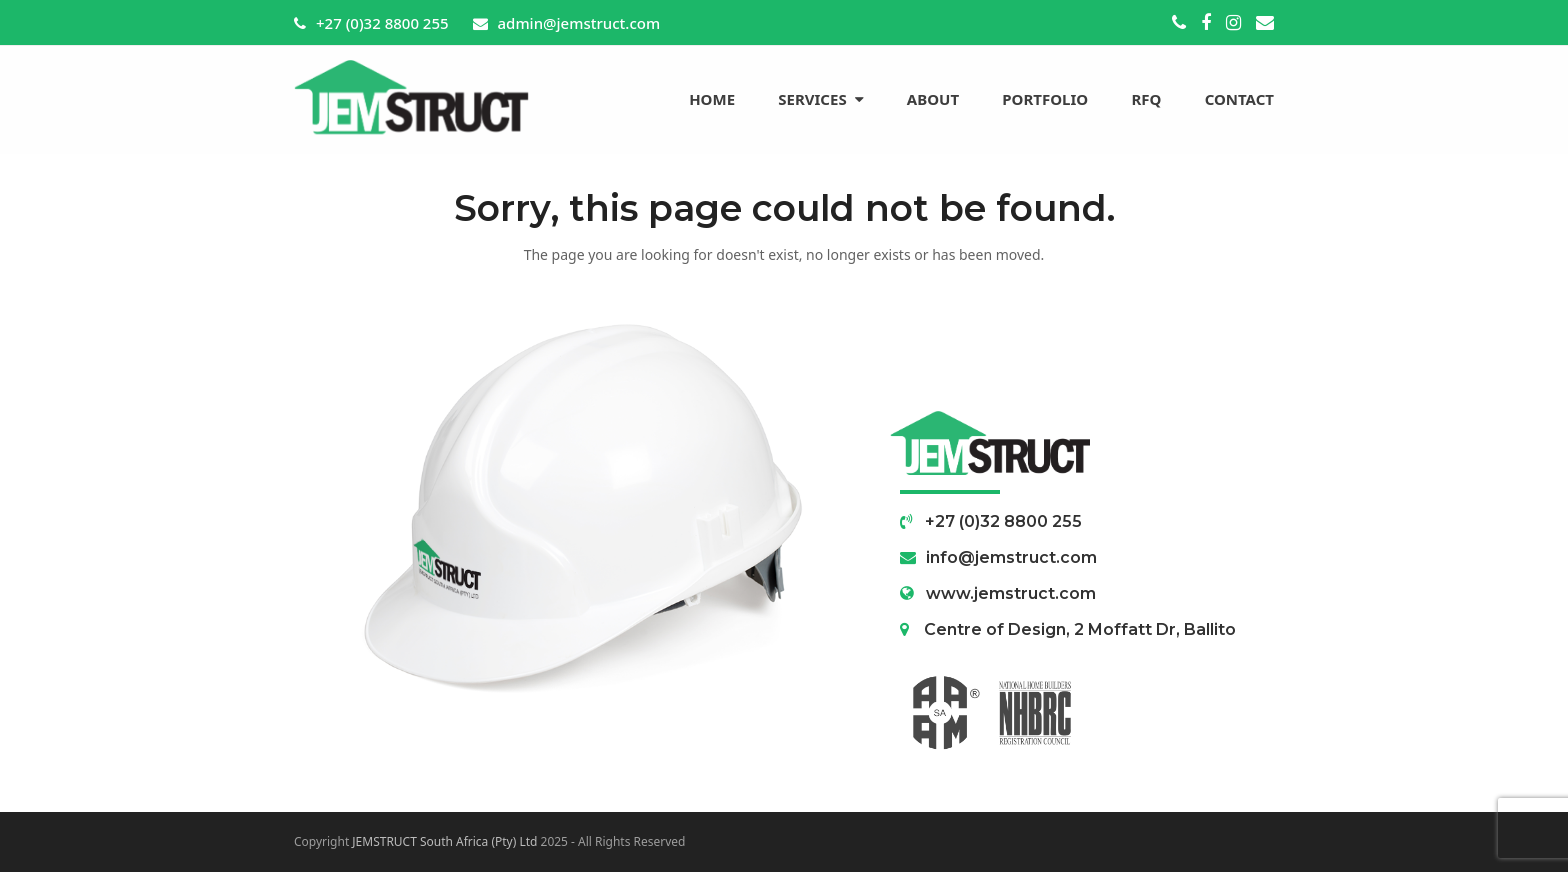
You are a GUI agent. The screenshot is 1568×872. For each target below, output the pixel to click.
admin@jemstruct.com (579, 23)
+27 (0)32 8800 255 (382, 23)
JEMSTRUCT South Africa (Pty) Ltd (444, 841)
